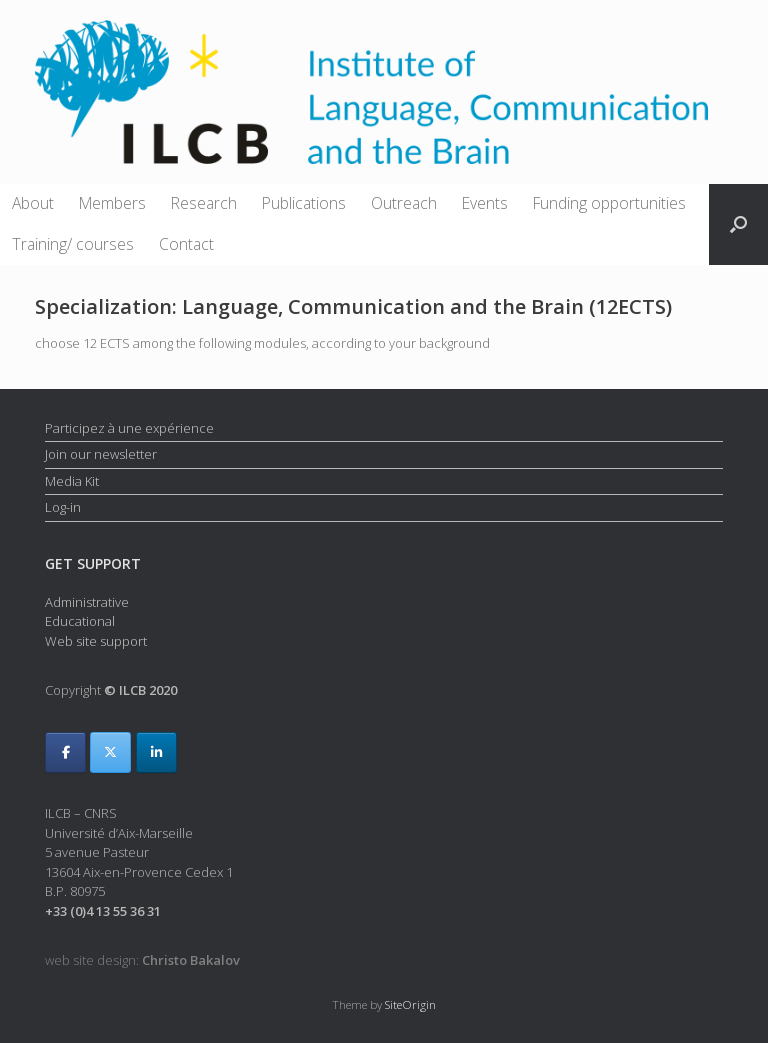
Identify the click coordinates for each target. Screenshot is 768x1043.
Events (485, 203)
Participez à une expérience (129, 428)
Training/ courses (73, 244)
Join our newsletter (101, 454)
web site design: (142, 960)
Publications (304, 203)
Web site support (96, 641)
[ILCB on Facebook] (65, 752)
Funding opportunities (609, 203)
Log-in (63, 507)
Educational (80, 621)
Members (112, 203)
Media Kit (72, 481)
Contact (186, 244)
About (33, 203)
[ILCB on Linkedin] (156, 752)
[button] (738, 224)
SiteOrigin (410, 1004)
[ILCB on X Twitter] (110, 752)
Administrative (87, 602)
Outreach (404, 203)
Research (204, 203)
